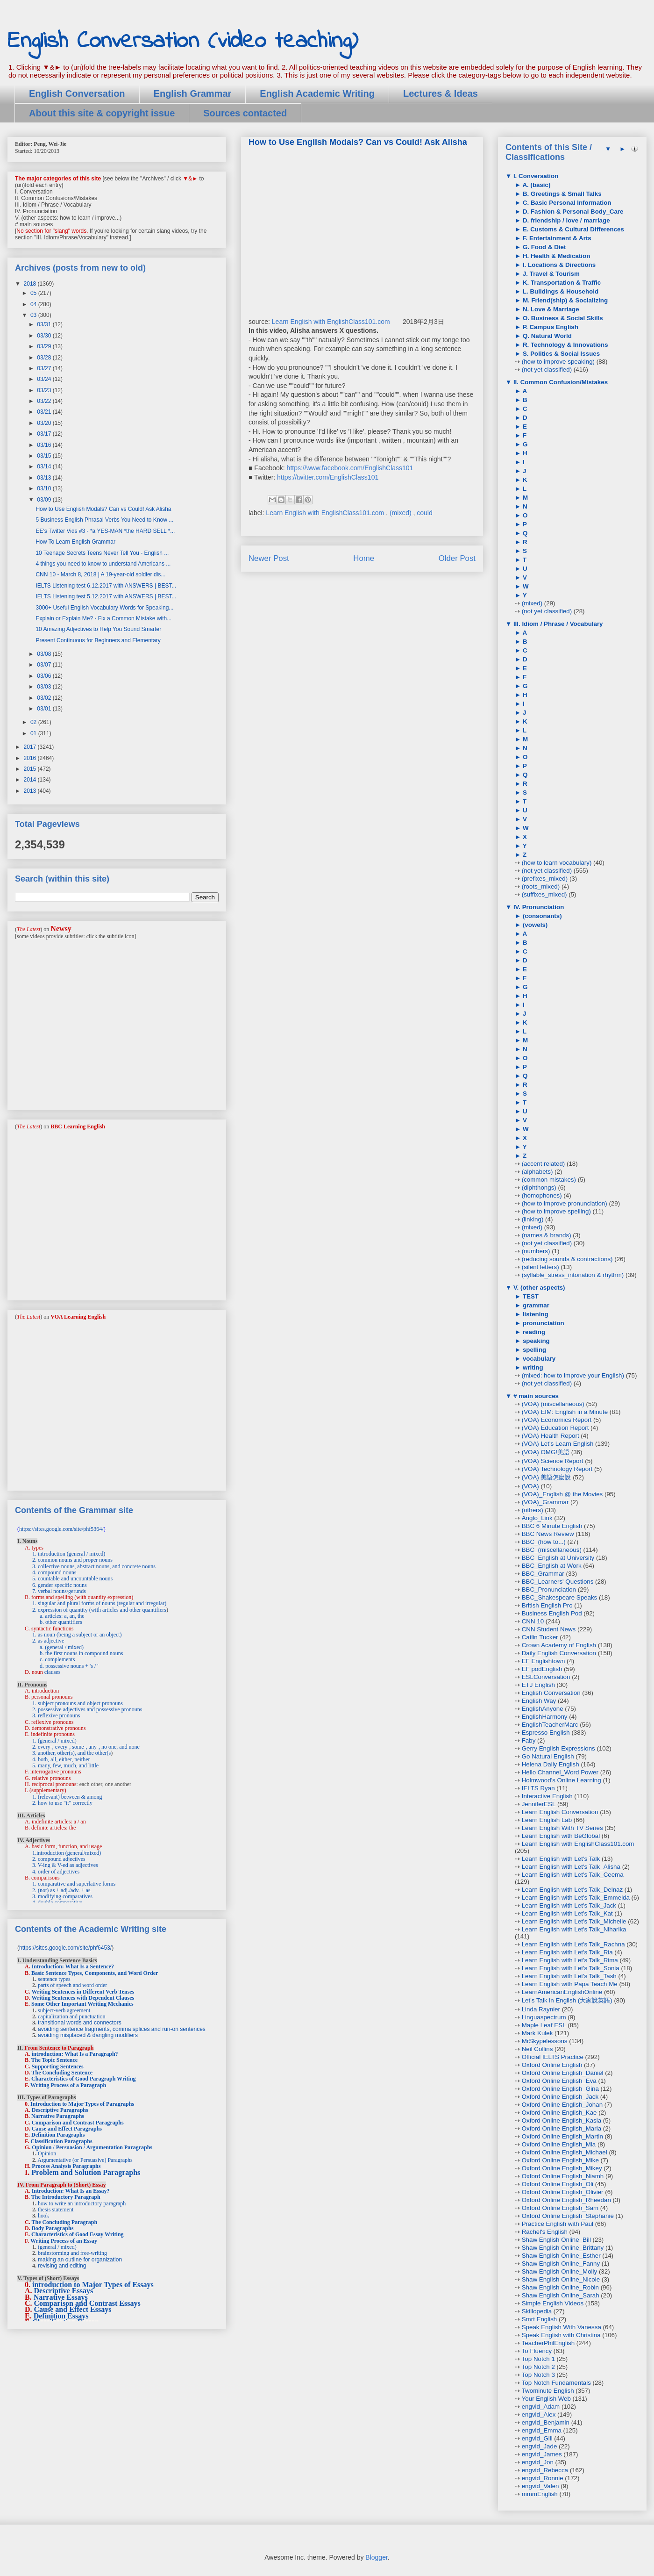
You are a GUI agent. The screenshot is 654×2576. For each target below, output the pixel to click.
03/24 (44, 379)
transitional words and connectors (79, 2022)
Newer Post (269, 558)
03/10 (44, 488)
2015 (31, 769)
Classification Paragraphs (61, 2141)
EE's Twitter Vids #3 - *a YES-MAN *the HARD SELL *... (105, 531)
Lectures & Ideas (440, 93)
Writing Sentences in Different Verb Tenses (82, 1991)
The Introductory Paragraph (65, 2197)
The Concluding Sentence (61, 2072)
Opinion (47, 2153)
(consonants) (541, 915)
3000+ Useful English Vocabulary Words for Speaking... (104, 607)
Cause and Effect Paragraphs (67, 2128)
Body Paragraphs (53, 2228)
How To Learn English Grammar (75, 541)
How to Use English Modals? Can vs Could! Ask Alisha (103, 509)
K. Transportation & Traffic (561, 282)
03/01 (44, 708)
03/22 (44, 401)
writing (532, 1367)
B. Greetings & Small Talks (561, 193)
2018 (31, 283)
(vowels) (534, 924)
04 (34, 304)
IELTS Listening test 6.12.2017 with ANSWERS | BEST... (106, 585)
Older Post (457, 558)
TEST (530, 1296)
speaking (535, 1340)
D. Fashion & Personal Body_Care (572, 211)
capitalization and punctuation (72, 2016)
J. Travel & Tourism (550, 273)
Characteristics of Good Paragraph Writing (83, 2078)
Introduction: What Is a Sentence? (73, 1966)
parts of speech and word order (72, 1985)
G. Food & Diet (543, 247)
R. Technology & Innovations (564, 344)
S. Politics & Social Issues (560, 353)
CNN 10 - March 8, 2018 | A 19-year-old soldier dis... (100, 574)
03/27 (44, 368)
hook (43, 2215)
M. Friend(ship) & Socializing (564, 300)
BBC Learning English (77, 1126)
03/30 (44, 335)
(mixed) (401, 513)
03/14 (44, 466)
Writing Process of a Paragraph (68, 2085)
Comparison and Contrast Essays (87, 2303)
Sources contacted (245, 113)
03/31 (44, 324)
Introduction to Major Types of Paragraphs (82, 2104)
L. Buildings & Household (559, 291)
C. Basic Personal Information (566, 202)
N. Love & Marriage (550, 309)
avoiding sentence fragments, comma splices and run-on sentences (122, 2029)
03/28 (44, 357)
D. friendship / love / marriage (565, 220)
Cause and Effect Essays (73, 2309)
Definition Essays (61, 2316)
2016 (31, 758)
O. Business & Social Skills (562, 318)
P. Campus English (549, 326)
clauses (52, 1672)
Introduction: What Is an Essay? (71, 2191)
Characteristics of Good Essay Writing (77, 2234)
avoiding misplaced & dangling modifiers (88, 2035)
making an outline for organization (80, 2259)
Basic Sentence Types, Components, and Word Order (94, 1973)
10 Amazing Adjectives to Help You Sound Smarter (98, 629)
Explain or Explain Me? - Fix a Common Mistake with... (103, 618)
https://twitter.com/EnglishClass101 (327, 477)
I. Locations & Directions (558, 264)
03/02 (44, 698)
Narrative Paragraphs (57, 2116)
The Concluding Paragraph (64, 2222)
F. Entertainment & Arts (556, 238)
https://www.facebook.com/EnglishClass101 (350, 468)
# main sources (535, 1395)
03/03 (44, 686)
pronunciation (542, 1323)
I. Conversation (535, 175)
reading (533, 1331)
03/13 (44, 477)
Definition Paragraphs (58, 2134)
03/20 (44, 423)
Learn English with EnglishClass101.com (331, 321)
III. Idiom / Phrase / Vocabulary (557, 623)
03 (34, 315)
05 (34, 293)
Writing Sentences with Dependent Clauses (82, 1998)
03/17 (44, 434)
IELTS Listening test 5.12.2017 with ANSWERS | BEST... (106, 596)
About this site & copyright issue (102, 113)
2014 (31, 779)
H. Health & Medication (555, 255)
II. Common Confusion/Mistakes (560, 382)
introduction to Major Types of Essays (93, 2285)
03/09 (44, 499)
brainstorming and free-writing (72, 2253)
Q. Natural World (546, 335)
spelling (533, 1349)
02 (34, 722)
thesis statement (55, 2209)
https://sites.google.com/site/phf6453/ (65, 1948)
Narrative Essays (61, 2297)
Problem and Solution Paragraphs (85, 2172)
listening (534, 1314)
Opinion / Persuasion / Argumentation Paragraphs (92, 2147)
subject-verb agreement (64, 2010)
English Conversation (77, 93)
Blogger (376, 2557)
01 (34, 733)
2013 (31, 791)
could (424, 513)
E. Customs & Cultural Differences (572, 229)
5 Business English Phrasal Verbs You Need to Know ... (104, 520)
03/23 (44, 390)
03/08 (44, 654)
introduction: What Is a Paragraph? (75, 2054)
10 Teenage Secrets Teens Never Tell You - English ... (102, 553)
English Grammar (193, 93)
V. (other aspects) (538, 1287)
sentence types (54, 1979)
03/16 (44, 445)
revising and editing (62, 2265)
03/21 (44, 412)
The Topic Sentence (54, 2060)
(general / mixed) (57, 2247)
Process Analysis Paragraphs (66, 2166)
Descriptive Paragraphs (60, 2110)
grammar (535, 1305)
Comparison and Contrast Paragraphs (78, 2122)
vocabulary (538, 1358)
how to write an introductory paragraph (82, 2203)
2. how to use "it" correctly (62, 1803)
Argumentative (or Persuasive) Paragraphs (84, 2160)
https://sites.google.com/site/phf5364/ (61, 1529)
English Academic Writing (317, 93)
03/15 (44, 455)
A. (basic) (535, 184)
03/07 (44, 664)
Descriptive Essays (63, 2291)
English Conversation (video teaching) (182, 41)
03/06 (44, 676)
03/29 (44, 346)
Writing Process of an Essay (63, 2241)
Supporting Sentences (58, 2066)
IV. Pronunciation (538, 907)
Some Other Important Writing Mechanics (82, 2004)
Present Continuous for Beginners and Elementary (98, 640)
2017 (31, 747)
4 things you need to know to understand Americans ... (103, 563)
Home (363, 558)
